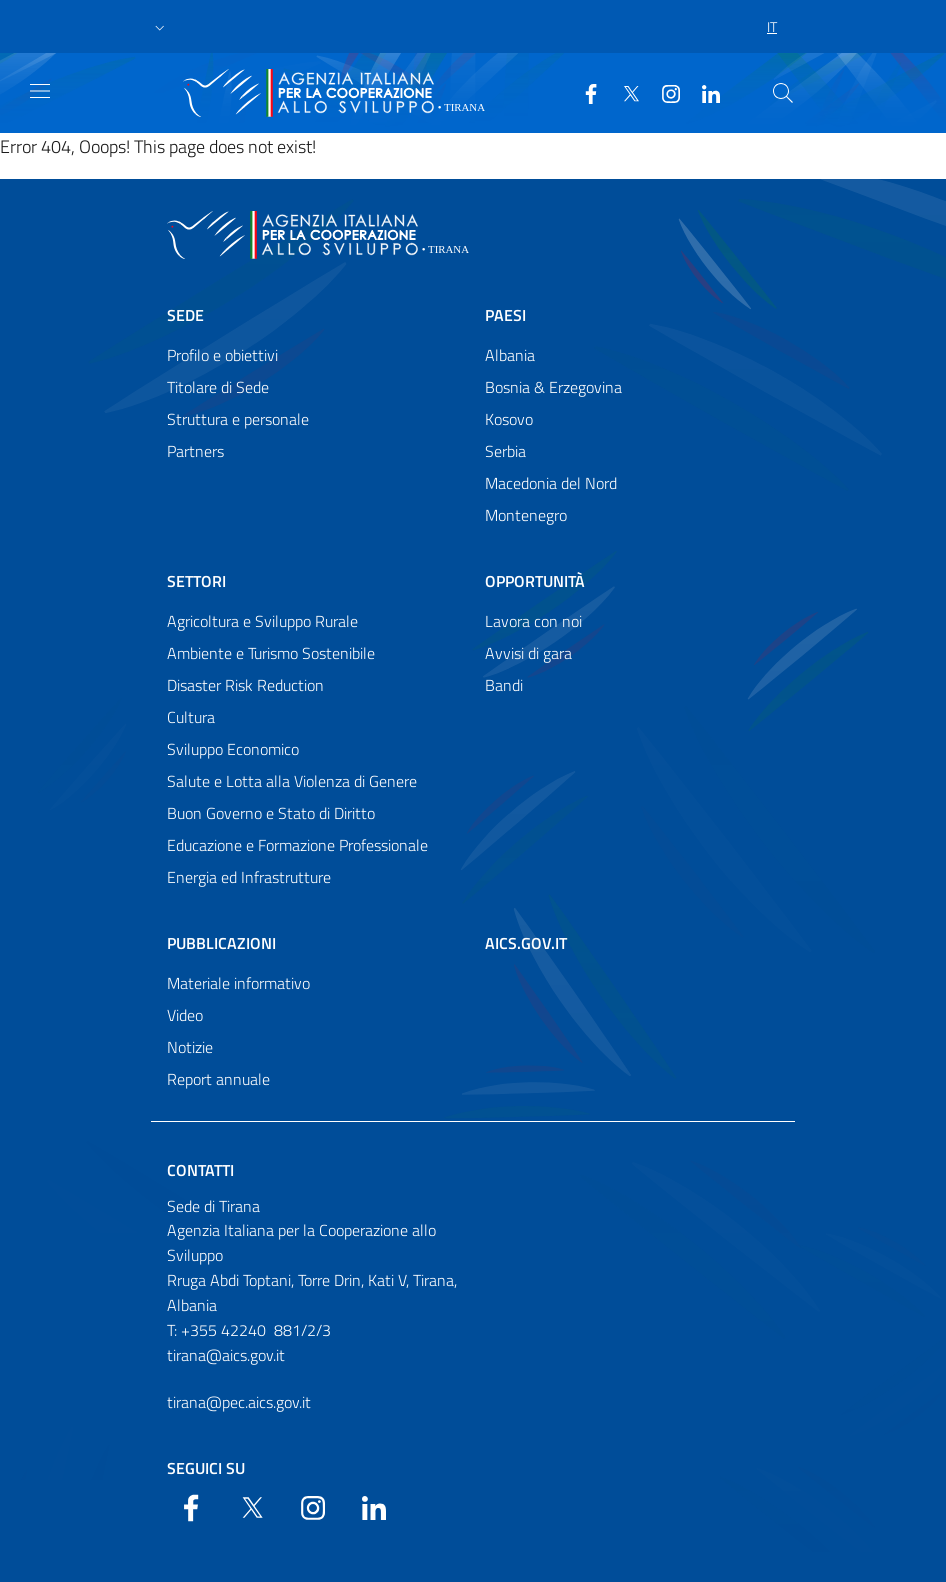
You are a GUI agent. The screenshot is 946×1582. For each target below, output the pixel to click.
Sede (185, 315)
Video (185, 1015)
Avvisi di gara (528, 653)
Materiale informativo (238, 983)
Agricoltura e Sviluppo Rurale (262, 621)
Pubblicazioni (221, 943)
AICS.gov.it (526, 943)
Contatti (200, 1170)
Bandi (504, 685)
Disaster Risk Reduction (245, 685)
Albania (510, 355)
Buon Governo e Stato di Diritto (271, 813)
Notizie (190, 1047)
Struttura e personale (238, 419)
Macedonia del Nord (551, 483)
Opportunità (535, 581)
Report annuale (218, 1079)
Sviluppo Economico (233, 749)
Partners (195, 451)
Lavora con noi (533, 621)
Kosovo (509, 419)
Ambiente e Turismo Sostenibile (271, 653)
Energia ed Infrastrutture (249, 877)
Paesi (505, 315)
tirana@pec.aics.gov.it (239, 1402)
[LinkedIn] (703, 92)
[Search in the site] (783, 93)
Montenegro (526, 515)
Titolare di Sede (218, 387)
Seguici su (206, 1468)
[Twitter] (623, 92)
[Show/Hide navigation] (40, 91)
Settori (196, 581)
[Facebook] (583, 92)
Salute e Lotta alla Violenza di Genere (292, 781)
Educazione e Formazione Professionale (297, 845)
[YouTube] (663, 92)
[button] (160, 27)
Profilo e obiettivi (222, 355)
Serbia (505, 451)
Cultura (191, 717)
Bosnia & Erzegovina (553, 387)
